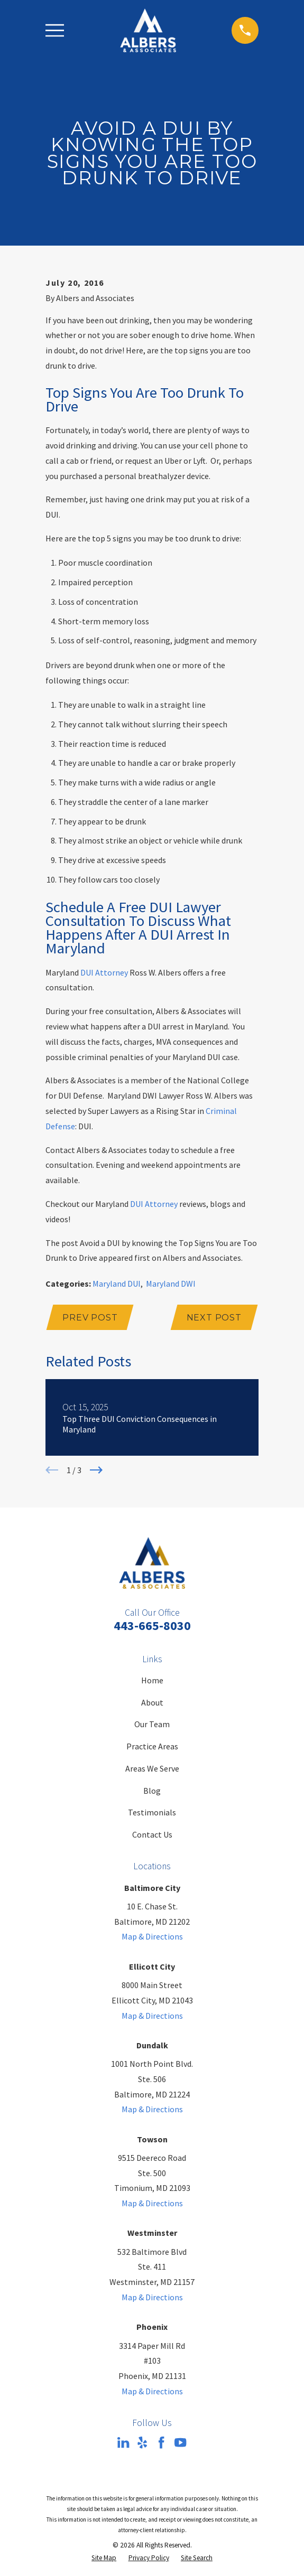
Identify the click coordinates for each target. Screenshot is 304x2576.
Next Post (213, 1318)
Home (152, 1680)
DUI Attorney (104, 972)
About (152, 1703)
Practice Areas (152, 1746)
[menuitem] (103, 2558)
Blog (152, 1791)
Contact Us (152, 1835)
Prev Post (90, 1318)
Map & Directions (152, 1937)
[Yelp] (142, 2443)
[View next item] (96, 1470)
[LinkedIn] (123, 2443)
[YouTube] (180, 2443)
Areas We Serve (152, 1769)
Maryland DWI (171, 1283)
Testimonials (152, 1812)
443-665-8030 (152, 1626)
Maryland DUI (117, 1283)
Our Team (152, 1724)
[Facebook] (161, 2443)
